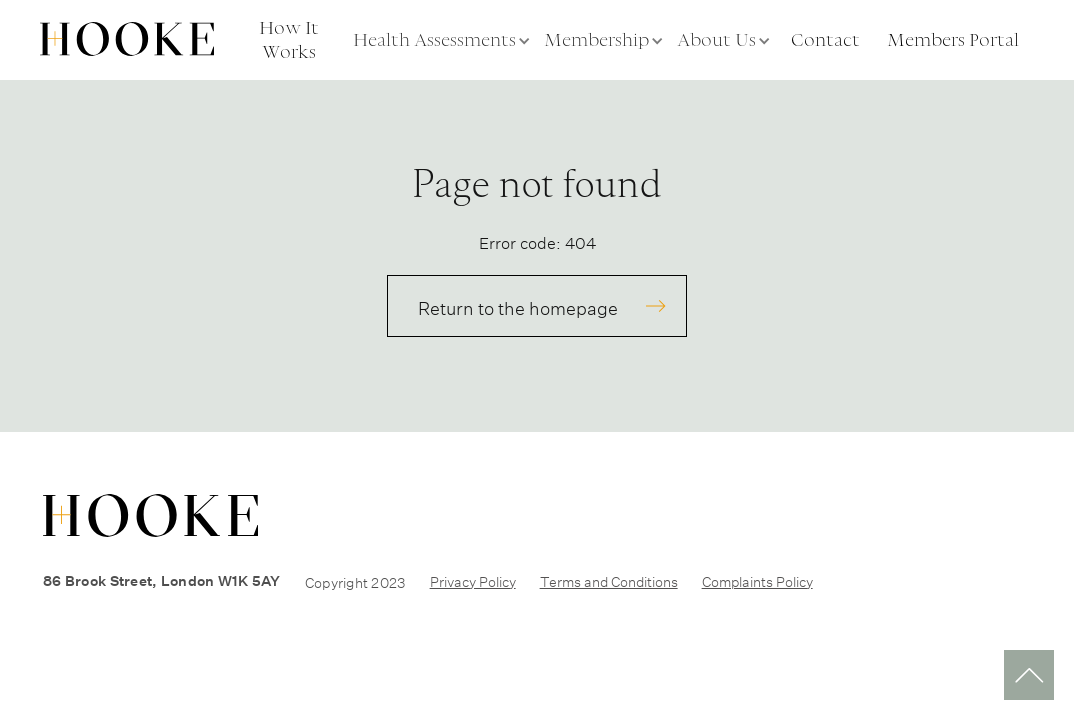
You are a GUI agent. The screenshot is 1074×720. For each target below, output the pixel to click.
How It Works (289, 39)
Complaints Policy (757, 580)
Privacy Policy (473, 580)
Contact (825, 39)
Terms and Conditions (609, 580)
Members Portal (953, 39)
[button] (443, 40)
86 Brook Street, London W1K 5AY (162, 581)
